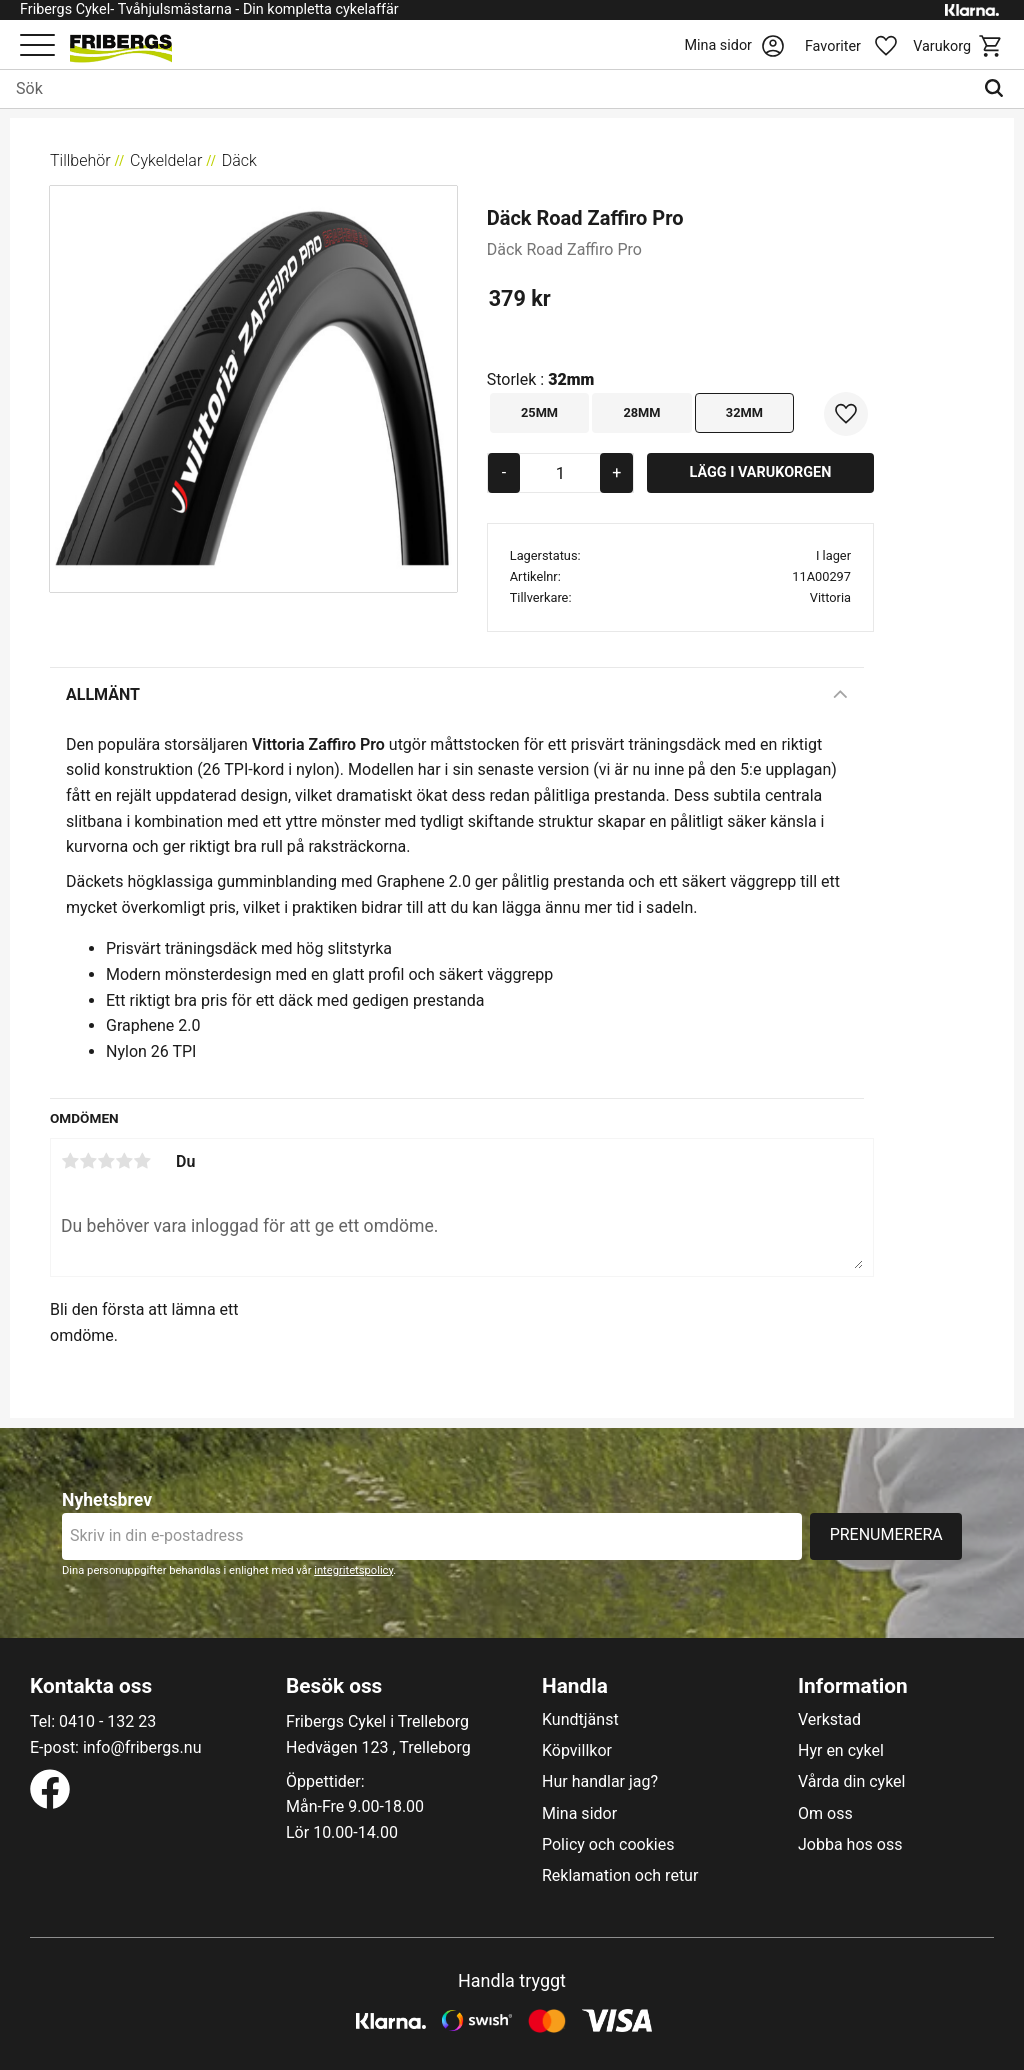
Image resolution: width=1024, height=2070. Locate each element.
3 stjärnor (106, 1161)
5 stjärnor (142, 1161)
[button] (37, 46)
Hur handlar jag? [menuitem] (600, 1782)
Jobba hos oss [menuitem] (850, 1845)
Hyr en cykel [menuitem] (841, 1751)
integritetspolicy (353, 1570)
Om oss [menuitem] (825, 1814)
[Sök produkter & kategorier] (486, 89)
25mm (539, 412)
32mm (744, 412)
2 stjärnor (88, 1161)
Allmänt (103, 694)
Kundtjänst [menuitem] (580, 1720)
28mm (641, 412)
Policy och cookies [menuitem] (608, 1845)
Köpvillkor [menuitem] (577, 1751)
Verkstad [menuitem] (829, 1720)
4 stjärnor (124, 1161)
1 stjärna (70, 1161)
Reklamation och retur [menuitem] (620, 1876)
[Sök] (998, 89)
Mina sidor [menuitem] (579, 1814)
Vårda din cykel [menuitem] (852, 1782)
